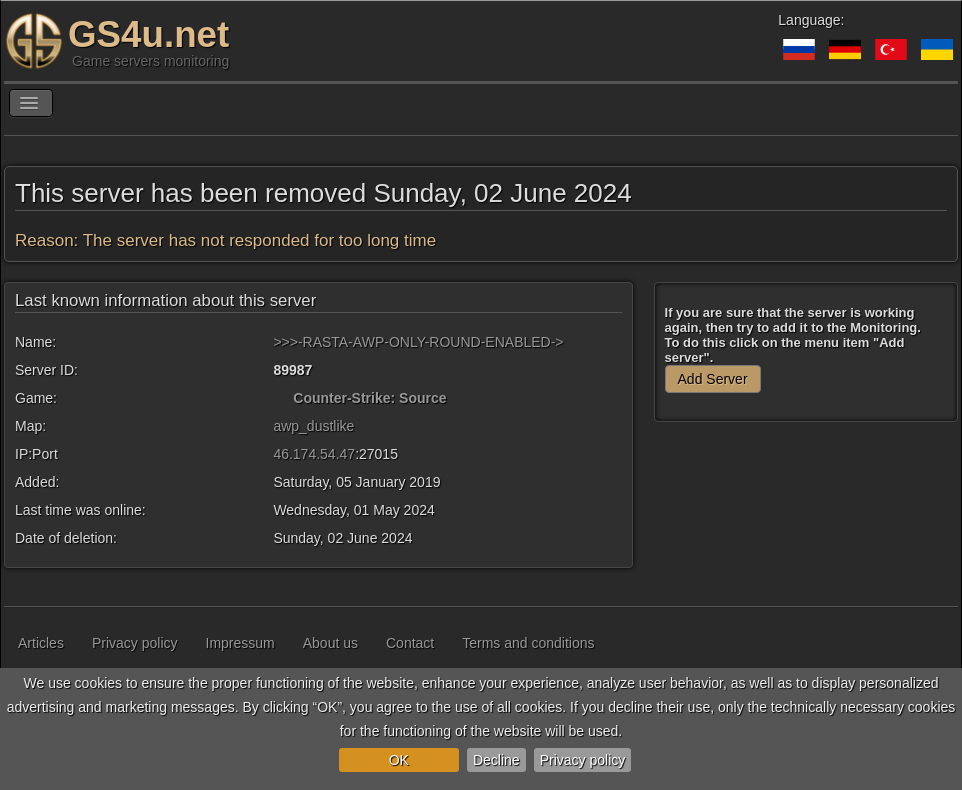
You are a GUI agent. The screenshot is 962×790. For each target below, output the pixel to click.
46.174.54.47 (314, 454)
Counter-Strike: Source (369, 398)
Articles (41, 643)
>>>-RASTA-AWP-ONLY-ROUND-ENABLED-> (418, 342)
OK (399, 760)
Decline (496, 760)
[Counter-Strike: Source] (281, 398)
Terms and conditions (528, 643)
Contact (410, 643)
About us (330, 643)
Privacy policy (583, 760)
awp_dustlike (313, 426)
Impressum (240, 643)
